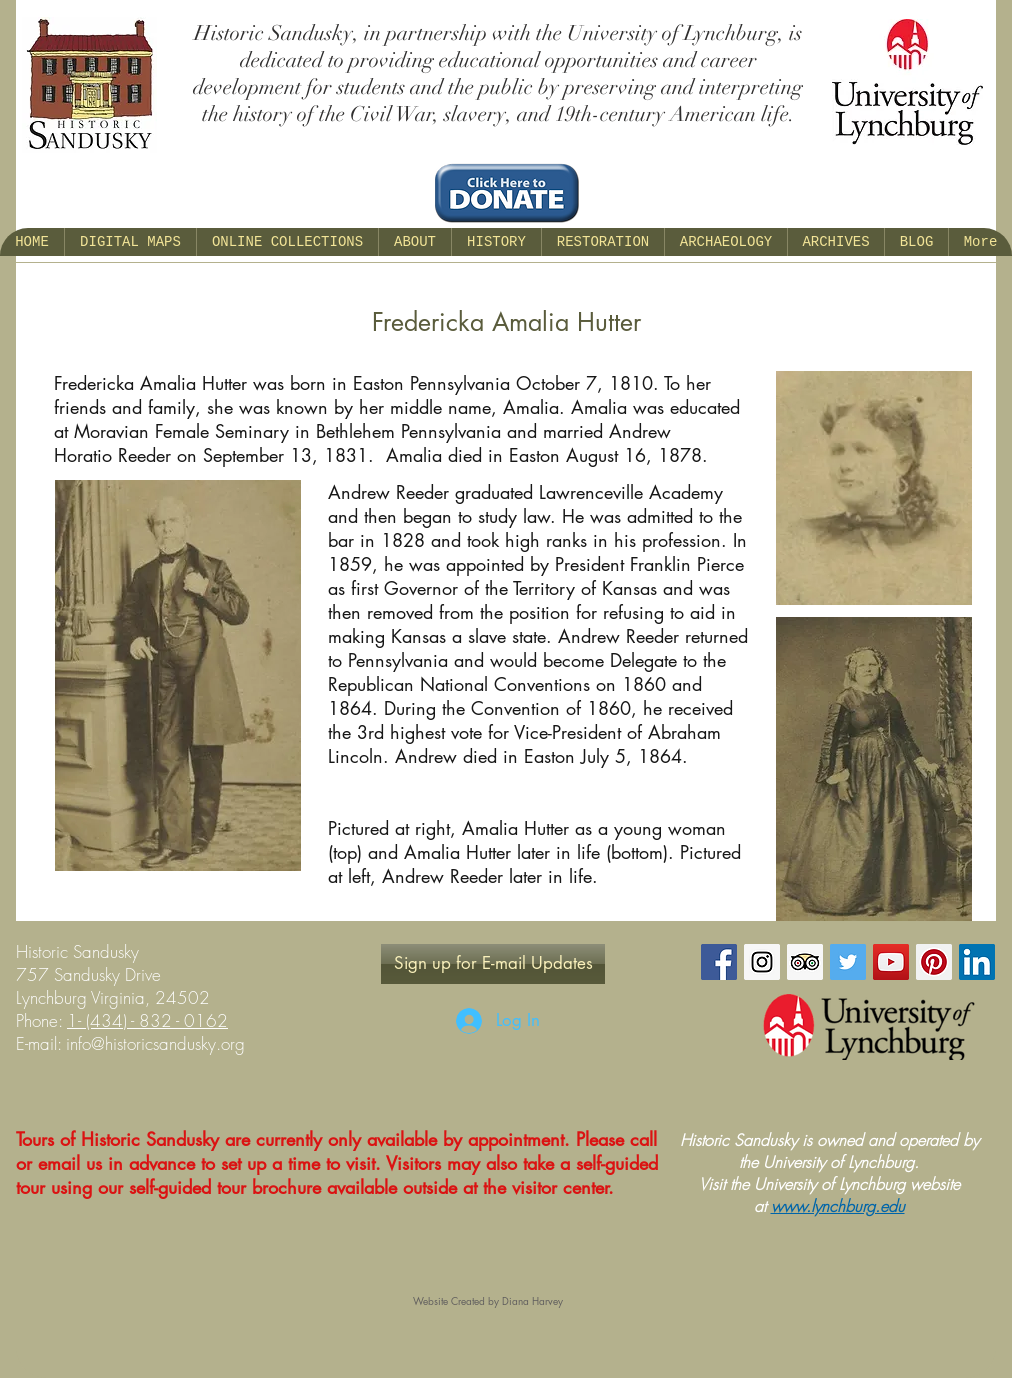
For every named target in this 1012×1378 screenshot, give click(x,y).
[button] (414, 242)
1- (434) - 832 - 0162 (147, 1020)
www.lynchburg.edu (838, 1206)
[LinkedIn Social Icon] (977, 962)
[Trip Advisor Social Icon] (805, 962)
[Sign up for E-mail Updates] (493, 964)
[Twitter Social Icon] (848, 962)
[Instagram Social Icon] (762, 962)
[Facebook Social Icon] (719, 962)
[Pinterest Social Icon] (934, 962)
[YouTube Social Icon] (891, 962)
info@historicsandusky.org (155, 1043)
